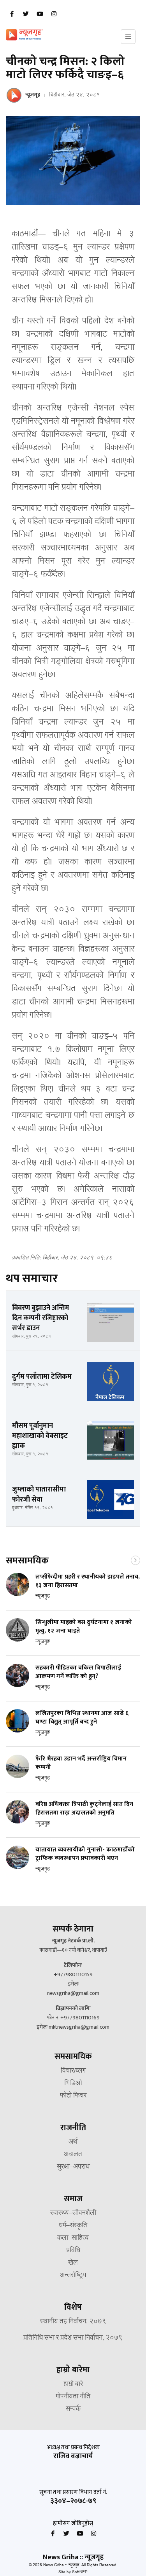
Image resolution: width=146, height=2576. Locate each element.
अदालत (73, 2154)
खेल (73, 2263)
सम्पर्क (73, 2409)
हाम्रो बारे (73, 2384)
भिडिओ (73, 2083)
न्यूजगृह (32, 95)
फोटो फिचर (73, 2095)
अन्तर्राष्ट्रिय (73, 2275)
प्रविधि (73, 2250)
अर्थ (73, 2142)
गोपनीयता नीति (73, 2396)
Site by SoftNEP (73, 2572)
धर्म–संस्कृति (73, 2225)
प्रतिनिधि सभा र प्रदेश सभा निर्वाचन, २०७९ (73, 2338)
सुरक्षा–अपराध (73, 2167)
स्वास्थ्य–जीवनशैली (73, 2213)
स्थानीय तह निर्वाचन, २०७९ (73, 2321)
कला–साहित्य (73, 2238)
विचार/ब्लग (73, 2071)
